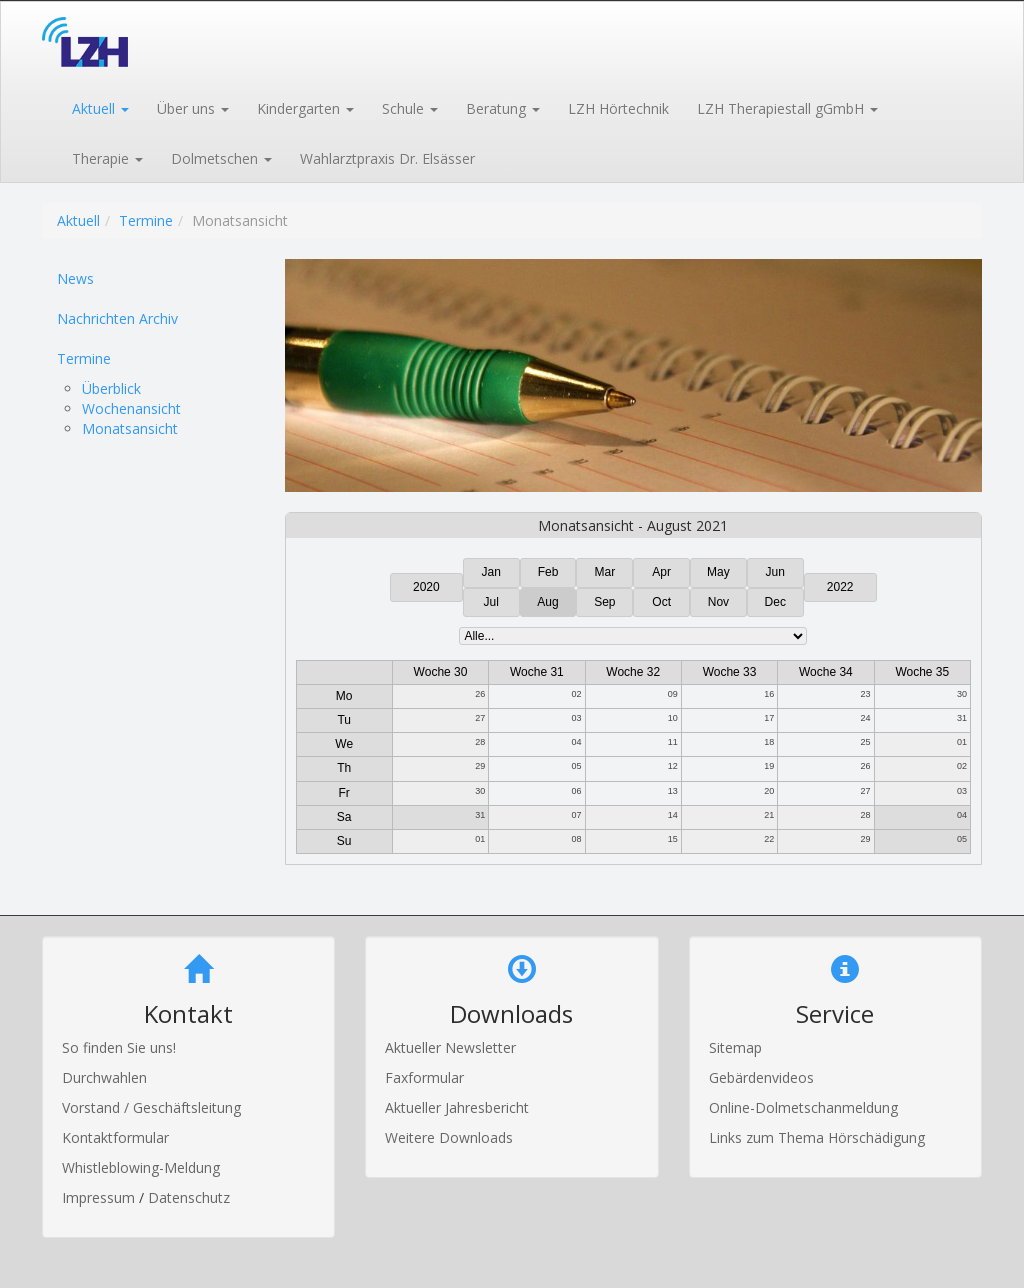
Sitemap (735, 1047)
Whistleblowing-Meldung (141, 1167)
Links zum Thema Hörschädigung (817, 1137)
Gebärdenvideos (761, 1077)
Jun (775, 572)
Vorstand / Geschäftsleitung (151, 1107)
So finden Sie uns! (119, 1047)
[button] (99, 107)
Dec (775, 602)
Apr (661, 572)
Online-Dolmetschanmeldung (803, 1107)
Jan (491, 572)
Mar (605, 572)
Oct (661, 602)
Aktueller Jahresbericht (457, 1107)
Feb (548, 572)
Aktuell (78, 220)
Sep (604, 602)
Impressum (100, 1197)
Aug (547, 602)
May (718, 572)
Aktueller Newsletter (450, 1047)
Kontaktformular (115, 1137)
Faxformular (424, 1077)
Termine (146, 220)
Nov (718, 602)
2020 (426, 587)
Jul (491, 602)
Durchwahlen (104, 1077)
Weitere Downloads (449, 1137)
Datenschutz (189, 1197)
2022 (840, 587)
